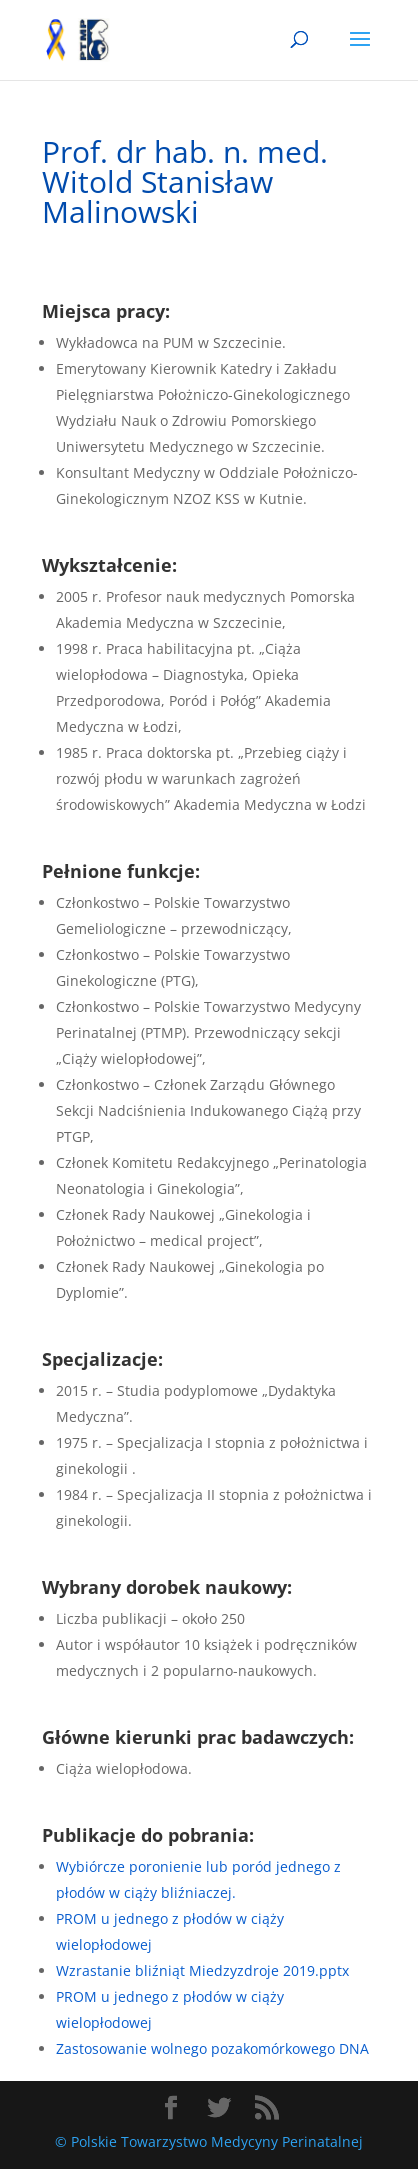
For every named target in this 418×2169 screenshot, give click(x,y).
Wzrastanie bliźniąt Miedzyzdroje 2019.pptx (202, 1970)
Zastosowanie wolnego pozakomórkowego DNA (212, 2048)
